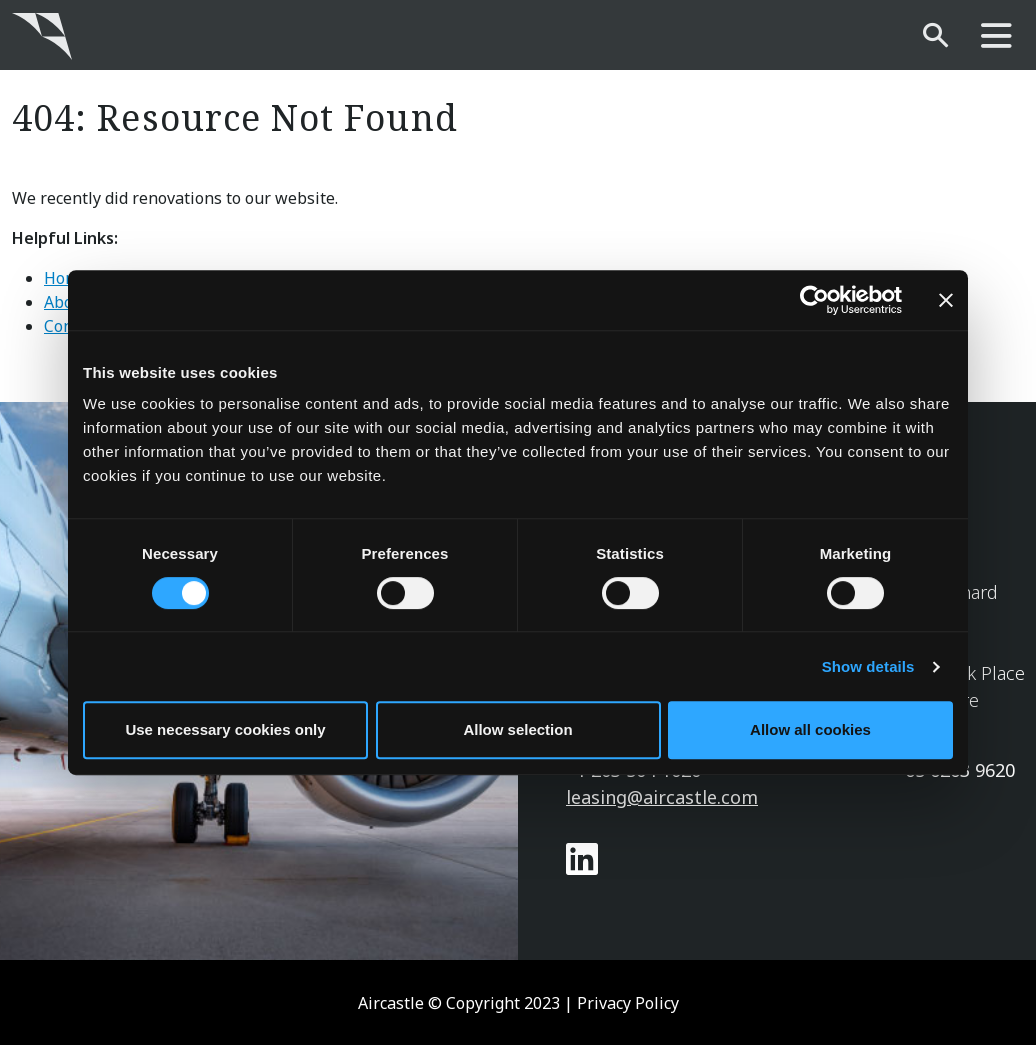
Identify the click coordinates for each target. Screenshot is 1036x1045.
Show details (868, 666)
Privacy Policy (628, 1003)
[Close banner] (946, 300)
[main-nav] (996, 36)
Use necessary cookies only (225, 729)
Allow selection (517, 729)
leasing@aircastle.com (662, 797)
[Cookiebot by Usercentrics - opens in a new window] (814, 300)
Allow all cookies (810, 729)
